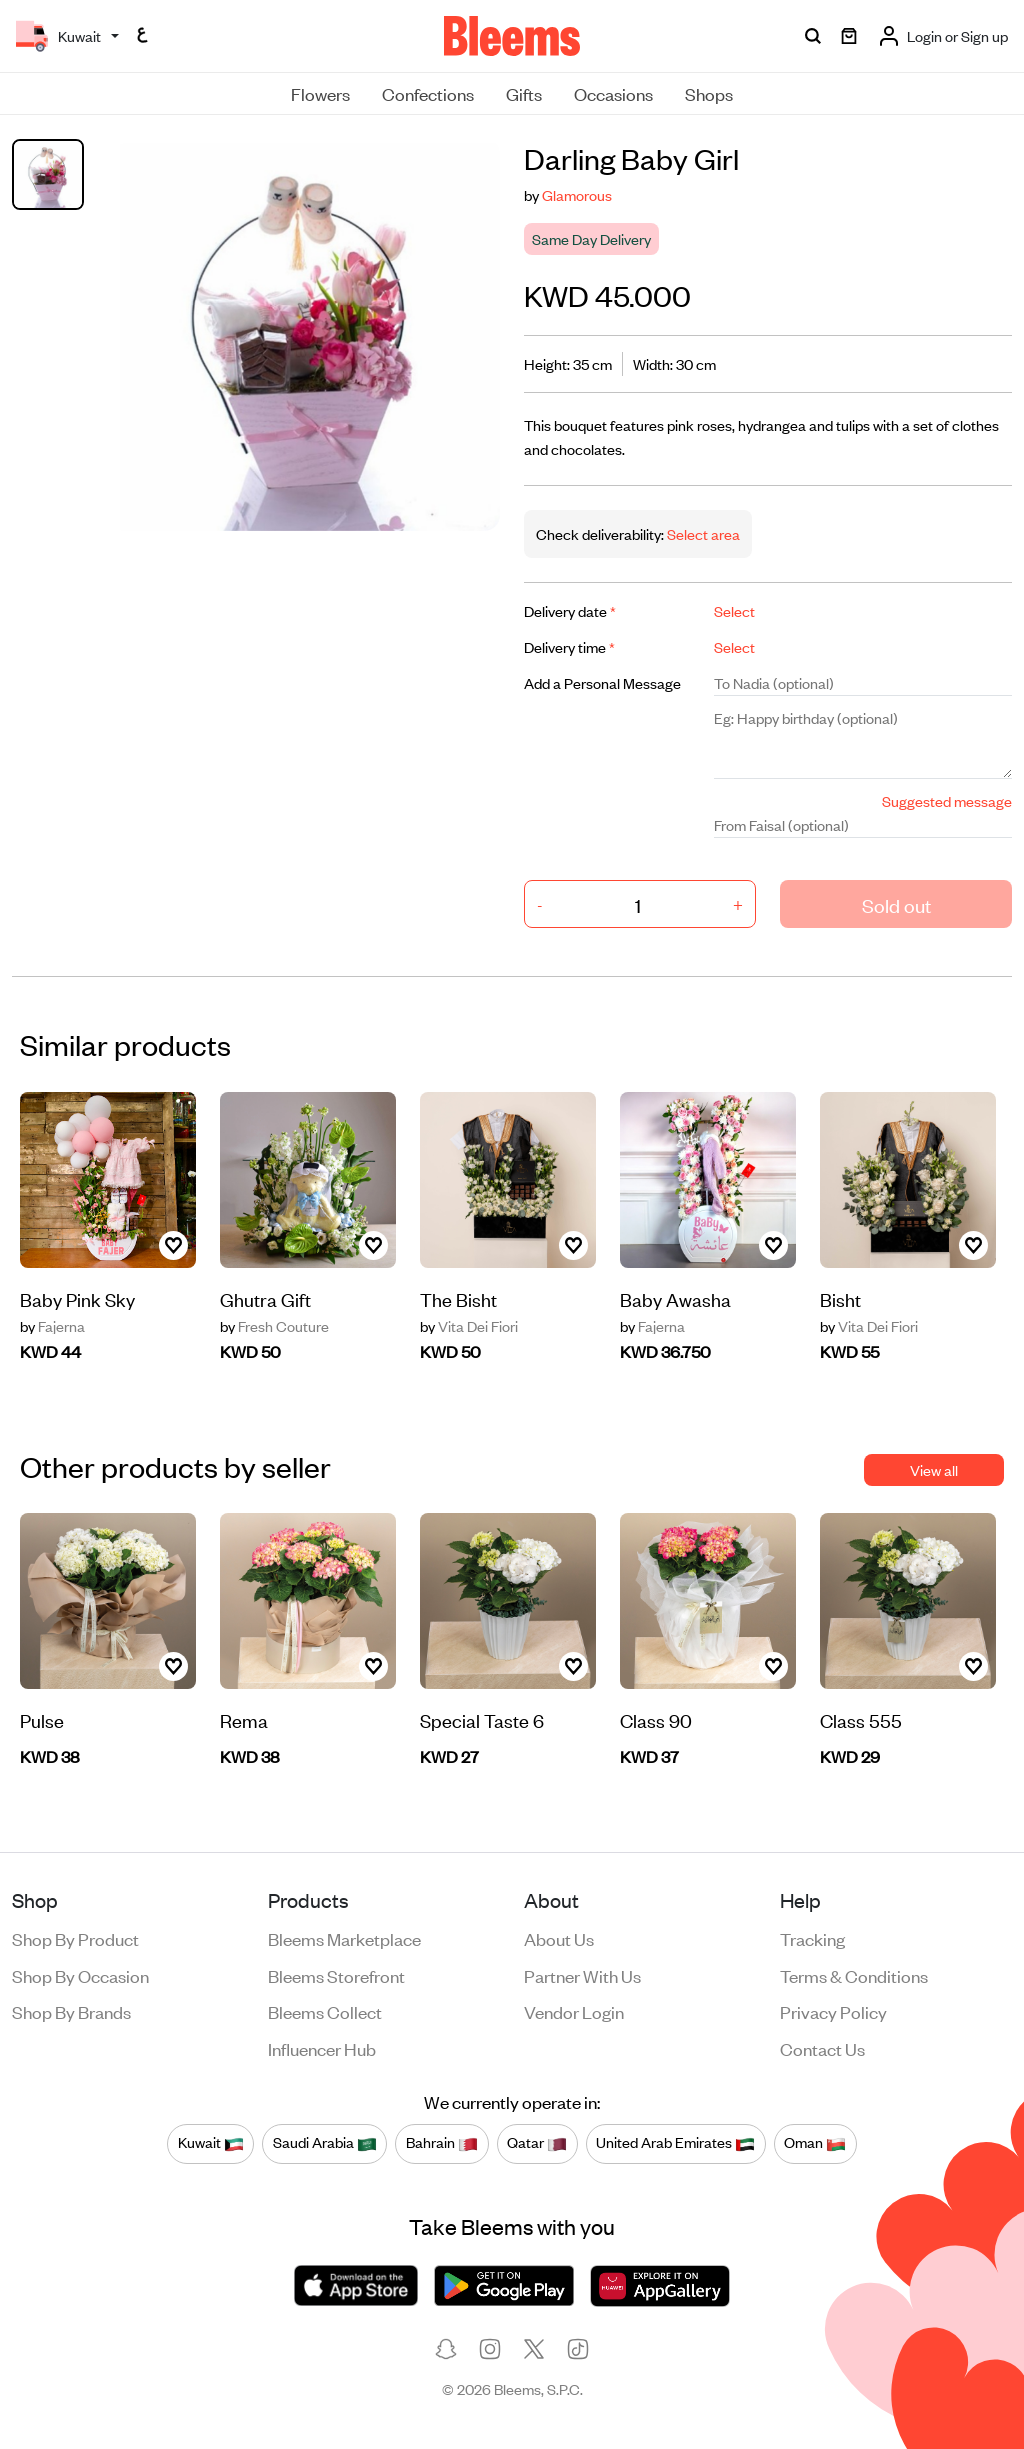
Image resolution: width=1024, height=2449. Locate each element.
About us (559, 1938)
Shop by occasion (80, 1975)
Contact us (822, 2048)
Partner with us (582, 1975)
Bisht (840, 1298)
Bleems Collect (325, 2011)
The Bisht (458, 1298)
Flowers (320, 93)
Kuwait (211, 2143)
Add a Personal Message (602, 682)
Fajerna (52, 1326)
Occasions (613, 93)
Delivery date (570, 610)
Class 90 (656, 1719)
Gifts (524, 93)
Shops (709, 93)
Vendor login (574, 2011)
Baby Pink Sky (77, 1298)
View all (934, 1469)
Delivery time (569, 646)
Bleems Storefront (336, 1975)
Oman (815, 2143)
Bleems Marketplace (344, 1938)
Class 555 (861, 1719)
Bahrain (442, 2143)
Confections (428, 93)
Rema (244, 1719)
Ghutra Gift (265, 1298)
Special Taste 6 (482, 1719)
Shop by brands (71, 2011)
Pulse (42, 1719)
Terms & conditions (854, 1975)
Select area (702, 533)
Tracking (812, 1938)
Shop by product (75, 1938)
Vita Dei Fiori (469, 1326)
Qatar (537, 2143)
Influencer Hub (322, 2048)
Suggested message (947, 800)
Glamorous (577, 194)
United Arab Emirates (675, 2143)
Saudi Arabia (325, 2143)
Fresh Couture (274, 1326)
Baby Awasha (675, 1298)
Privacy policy (833, 2011)
